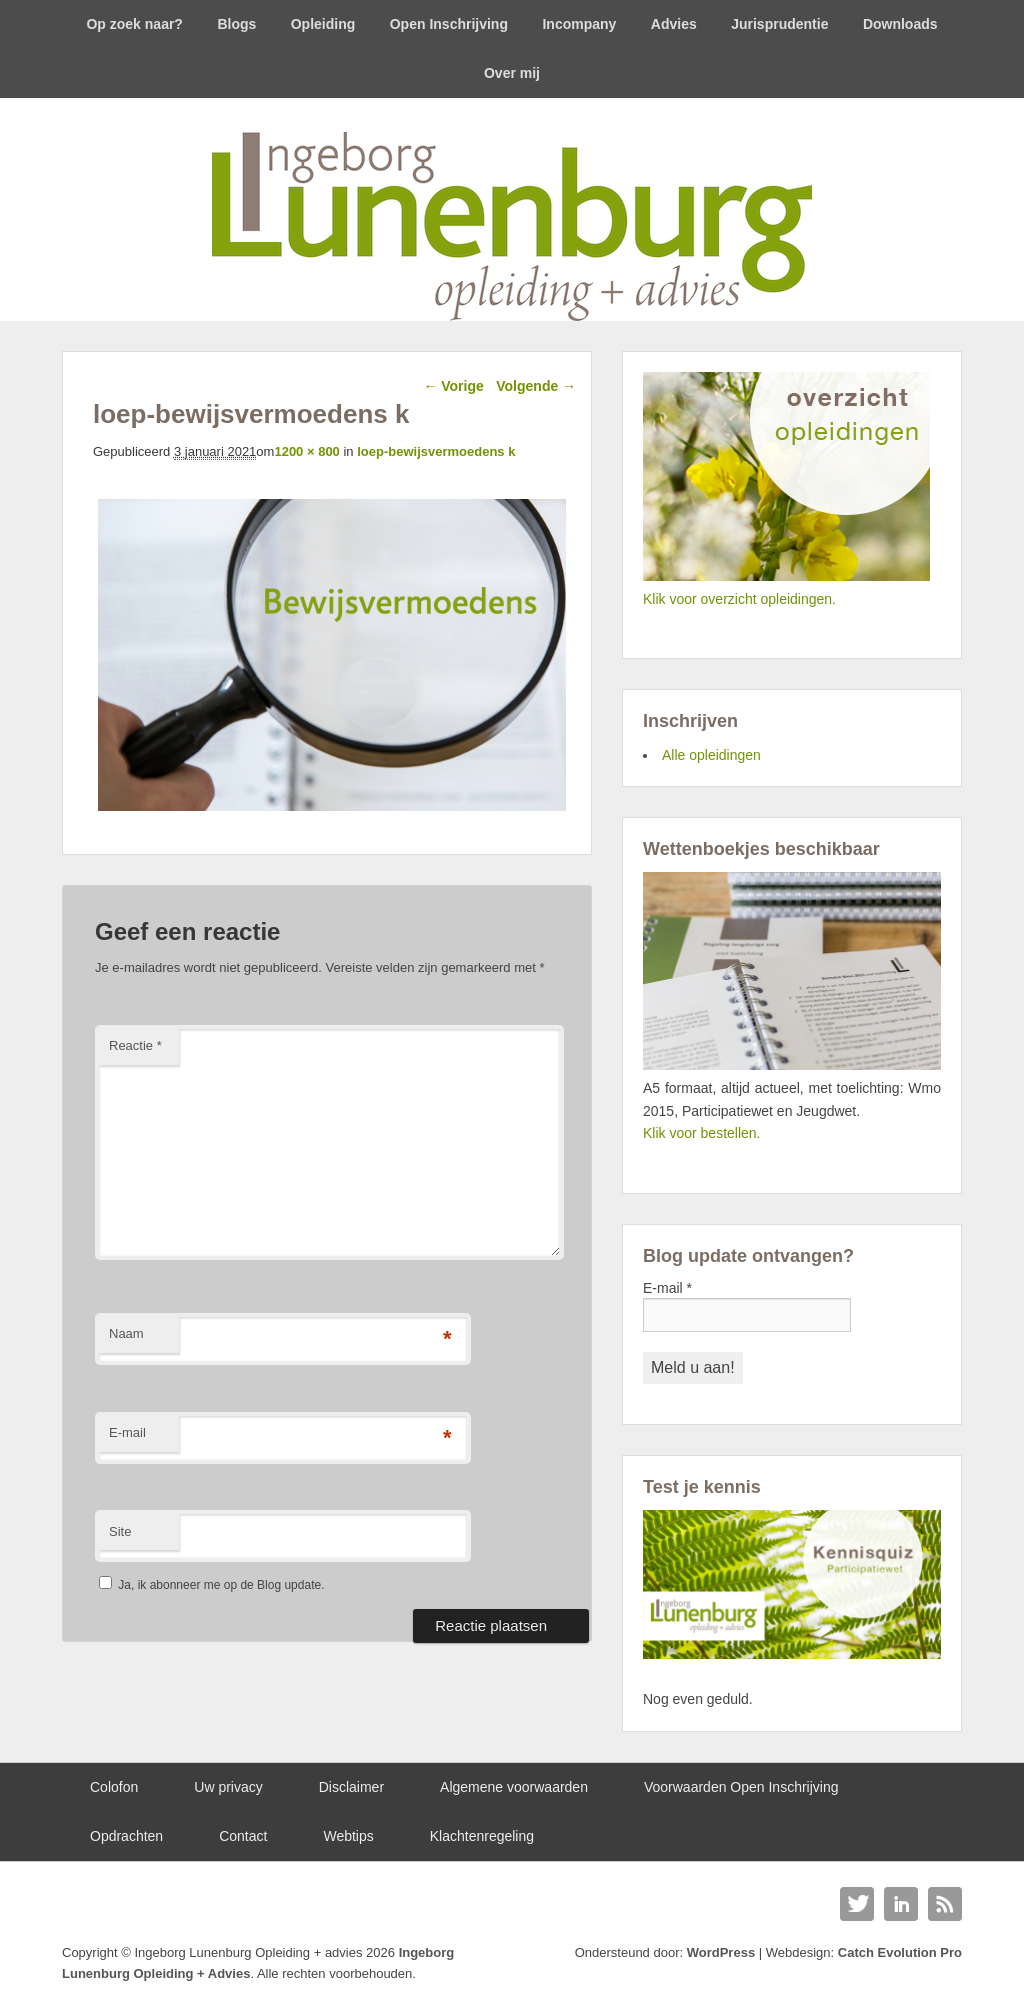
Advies (674, 24)
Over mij (512, 73)
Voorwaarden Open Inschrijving (741, 1787)
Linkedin (901, 1904)
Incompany (579, 24)
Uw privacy (228, 1787)
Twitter (857, 1904)
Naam (126, 1333)
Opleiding (323, 24)
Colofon (114, 1787)
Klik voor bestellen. (702, 1133)
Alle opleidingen (711, 755)
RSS (945, 1904)
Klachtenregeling (482, 1836)
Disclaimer (351, 1787)
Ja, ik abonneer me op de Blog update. (211, 1585)
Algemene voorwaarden (514, 1787)
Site (120, 1531)
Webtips (348, 1836)
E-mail (127, 1432)
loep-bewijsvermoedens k (436, 451)
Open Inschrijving (449, 24)
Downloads (900, 24)
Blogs (236, 24)
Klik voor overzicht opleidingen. (739, 599)
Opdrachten (126, 1836)
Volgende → (536, 386)
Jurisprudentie (779, 24)
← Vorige (453, 386)
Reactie (135, 1045)
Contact (243, 1836)
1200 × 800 (306, 451)
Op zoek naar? (134, 24)
